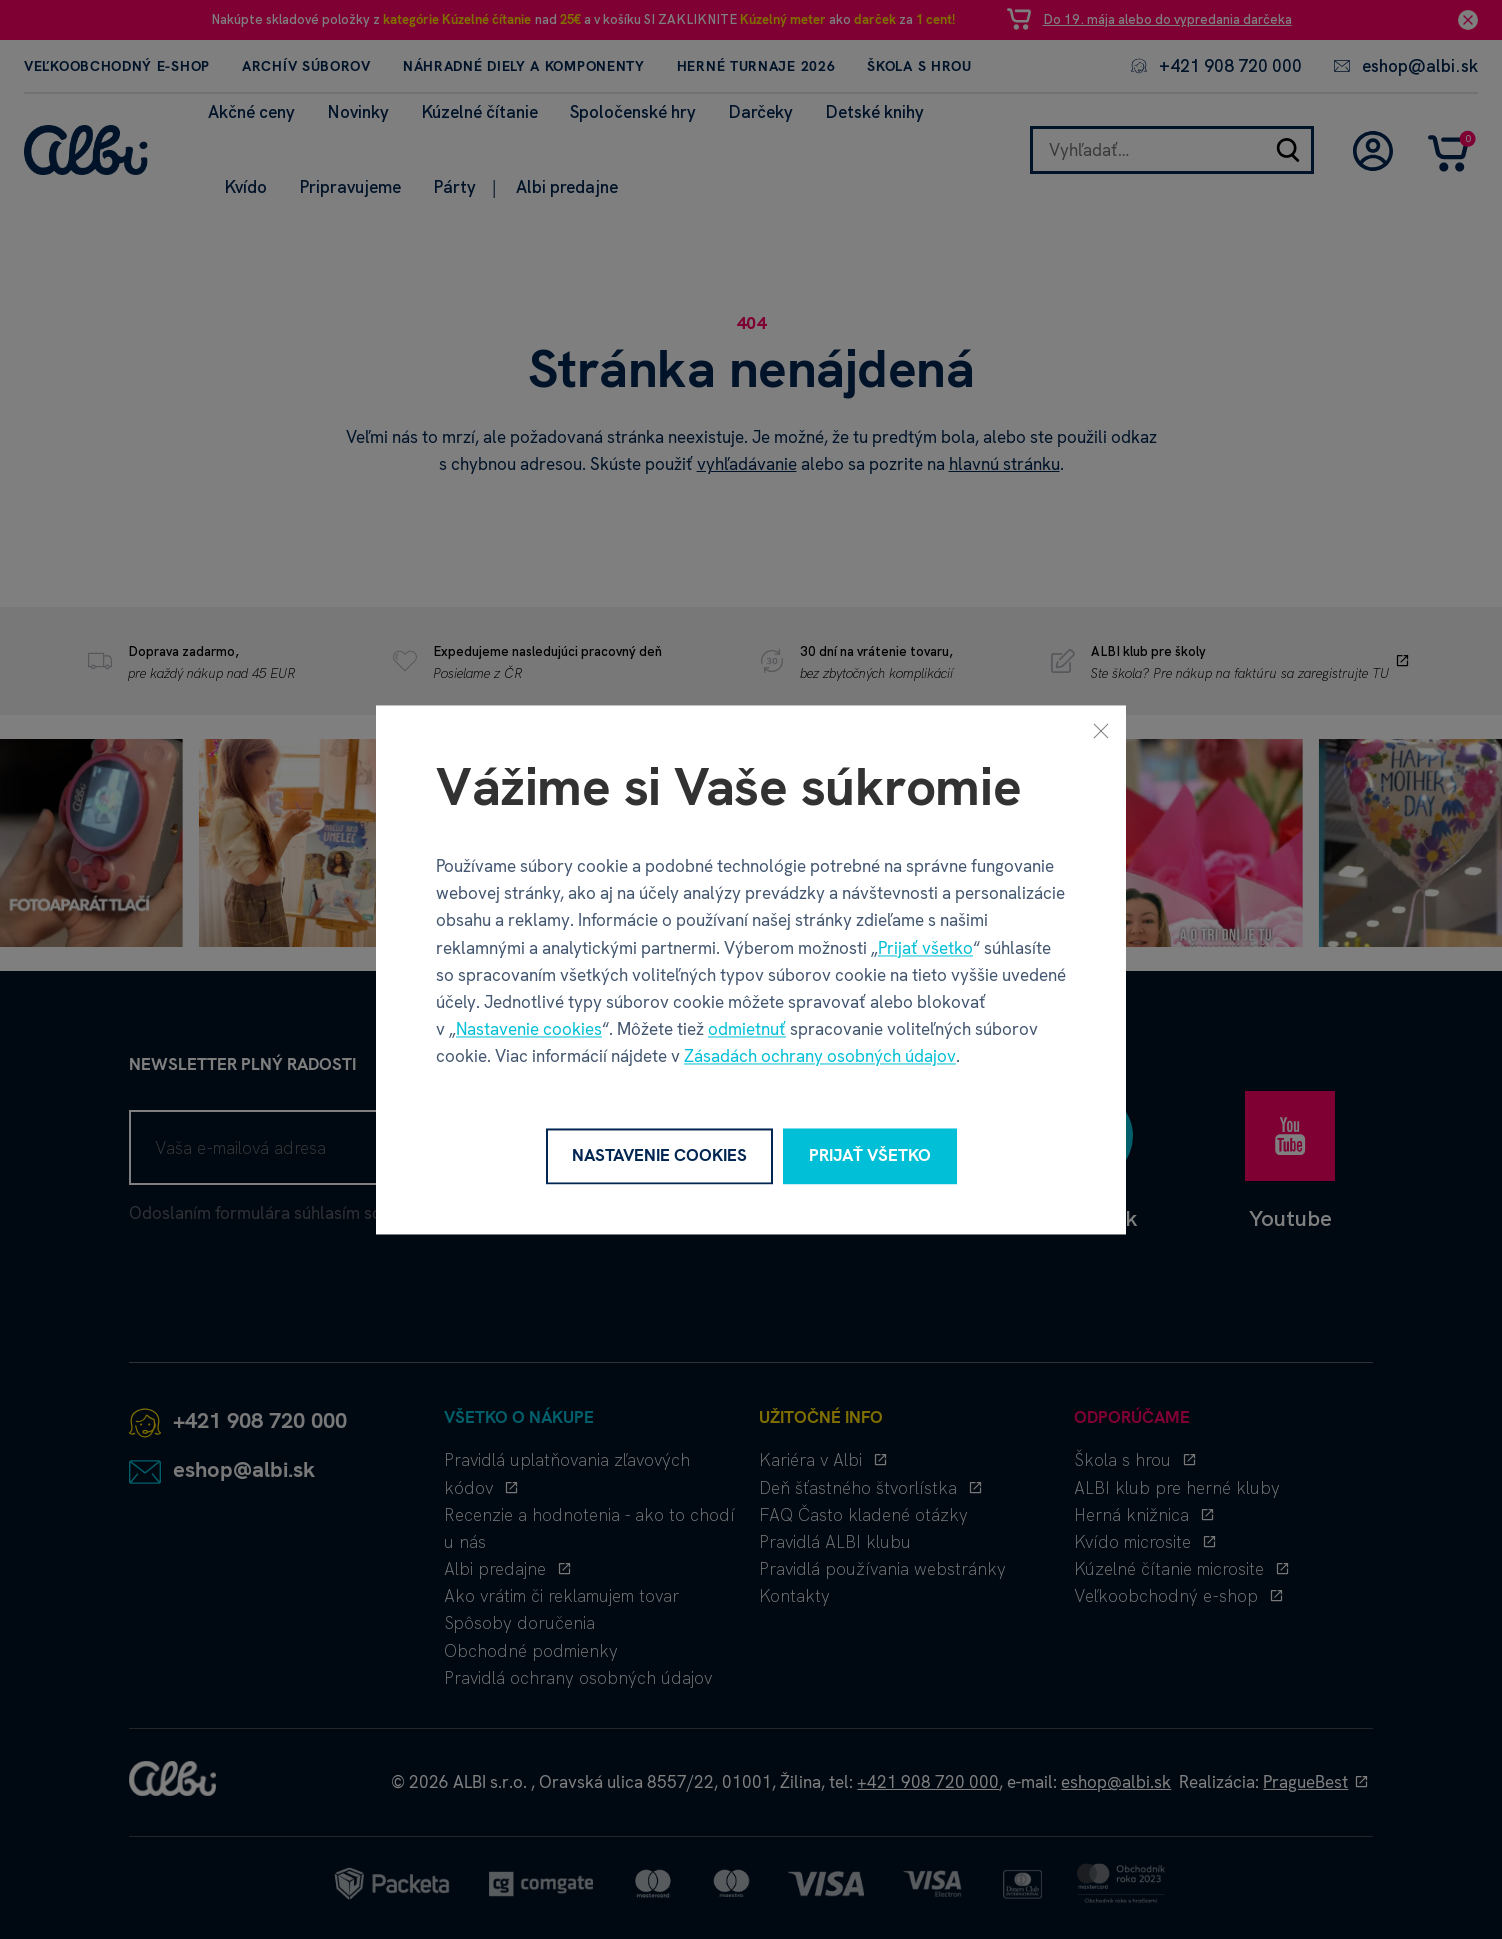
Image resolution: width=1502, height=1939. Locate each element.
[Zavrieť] (1101, 730)
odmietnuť (747, 1030)
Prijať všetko (925, 948)
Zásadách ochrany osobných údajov (820, 1057)
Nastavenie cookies (529, 1030)
